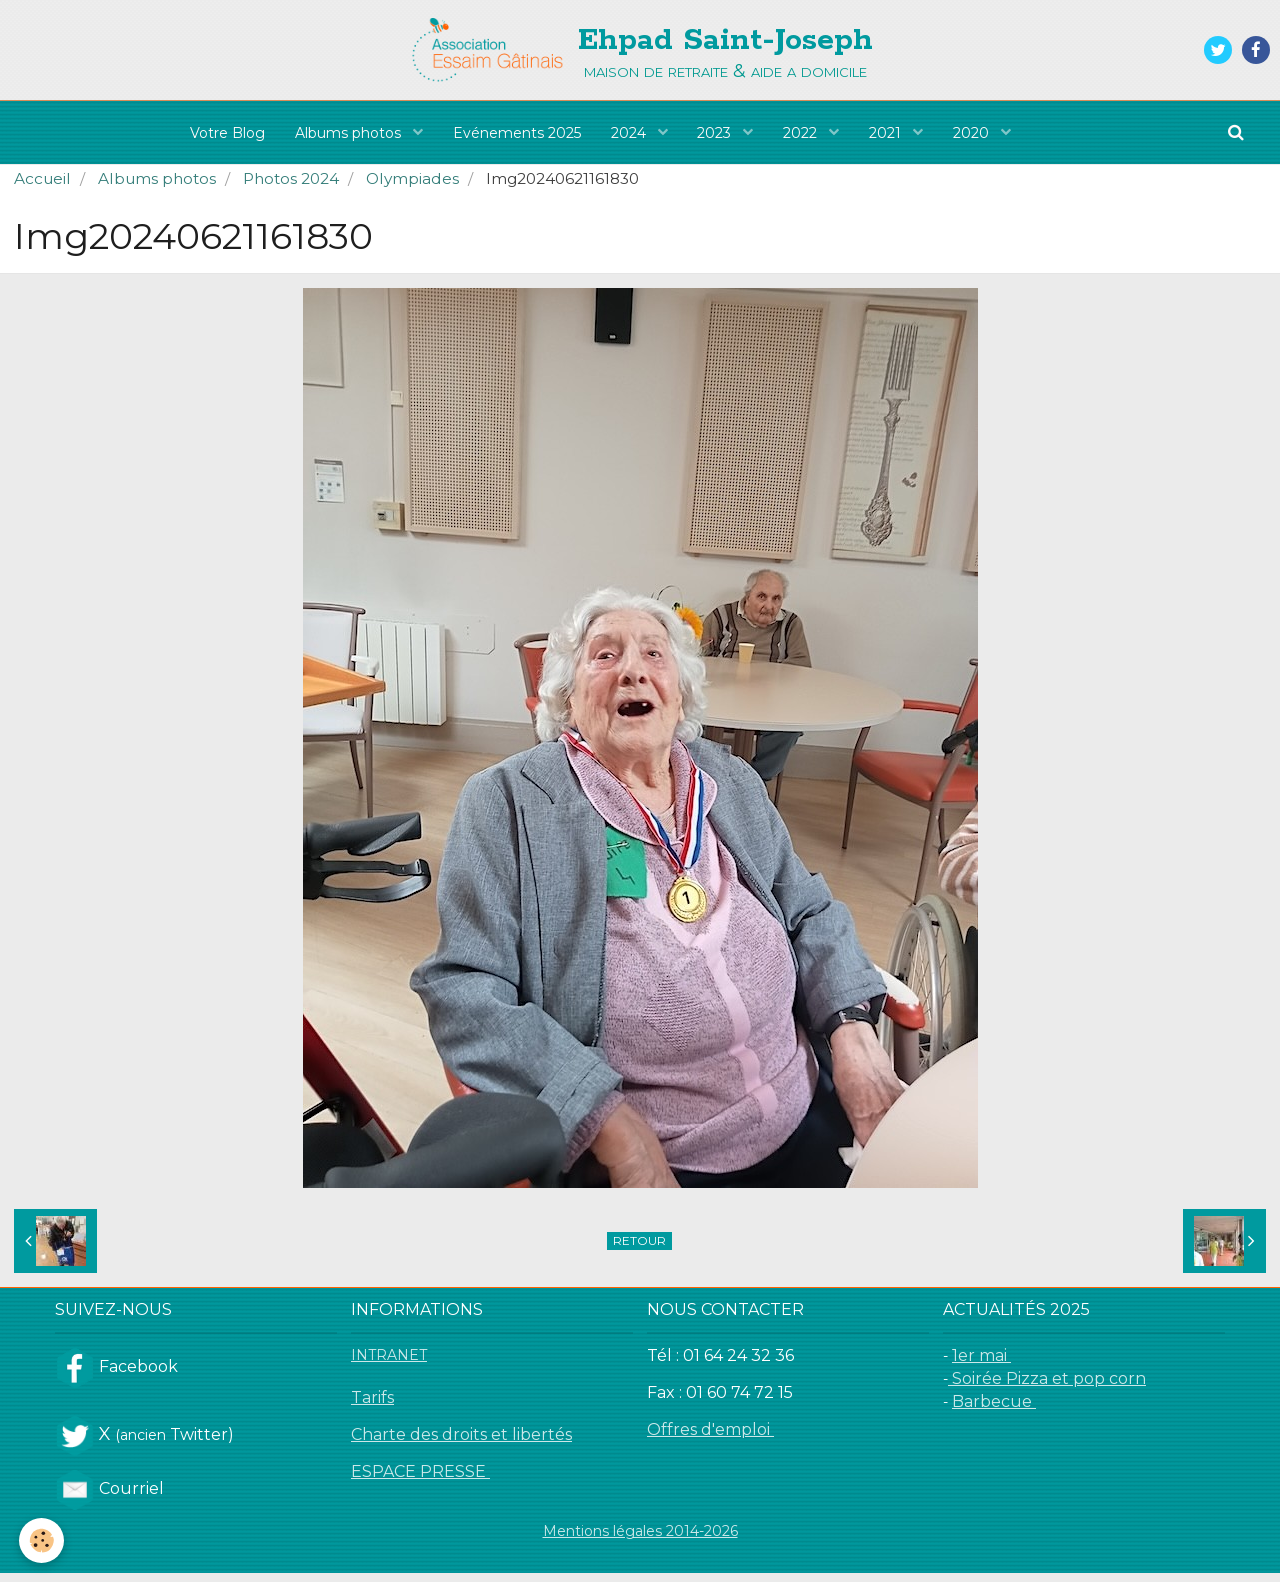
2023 (717, 133)
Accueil (42, 187)
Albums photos (350, 133)
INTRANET (389, 1364)
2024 (630, 133)
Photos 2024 (291, 187)
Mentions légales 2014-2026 (640, 1540)
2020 (974, 133)
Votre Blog (227, 133)
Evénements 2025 (517, 133)
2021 (888, 133)
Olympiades (412, 187)
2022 (803, 133)
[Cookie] (42, 1540)
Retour (639, 1249)
